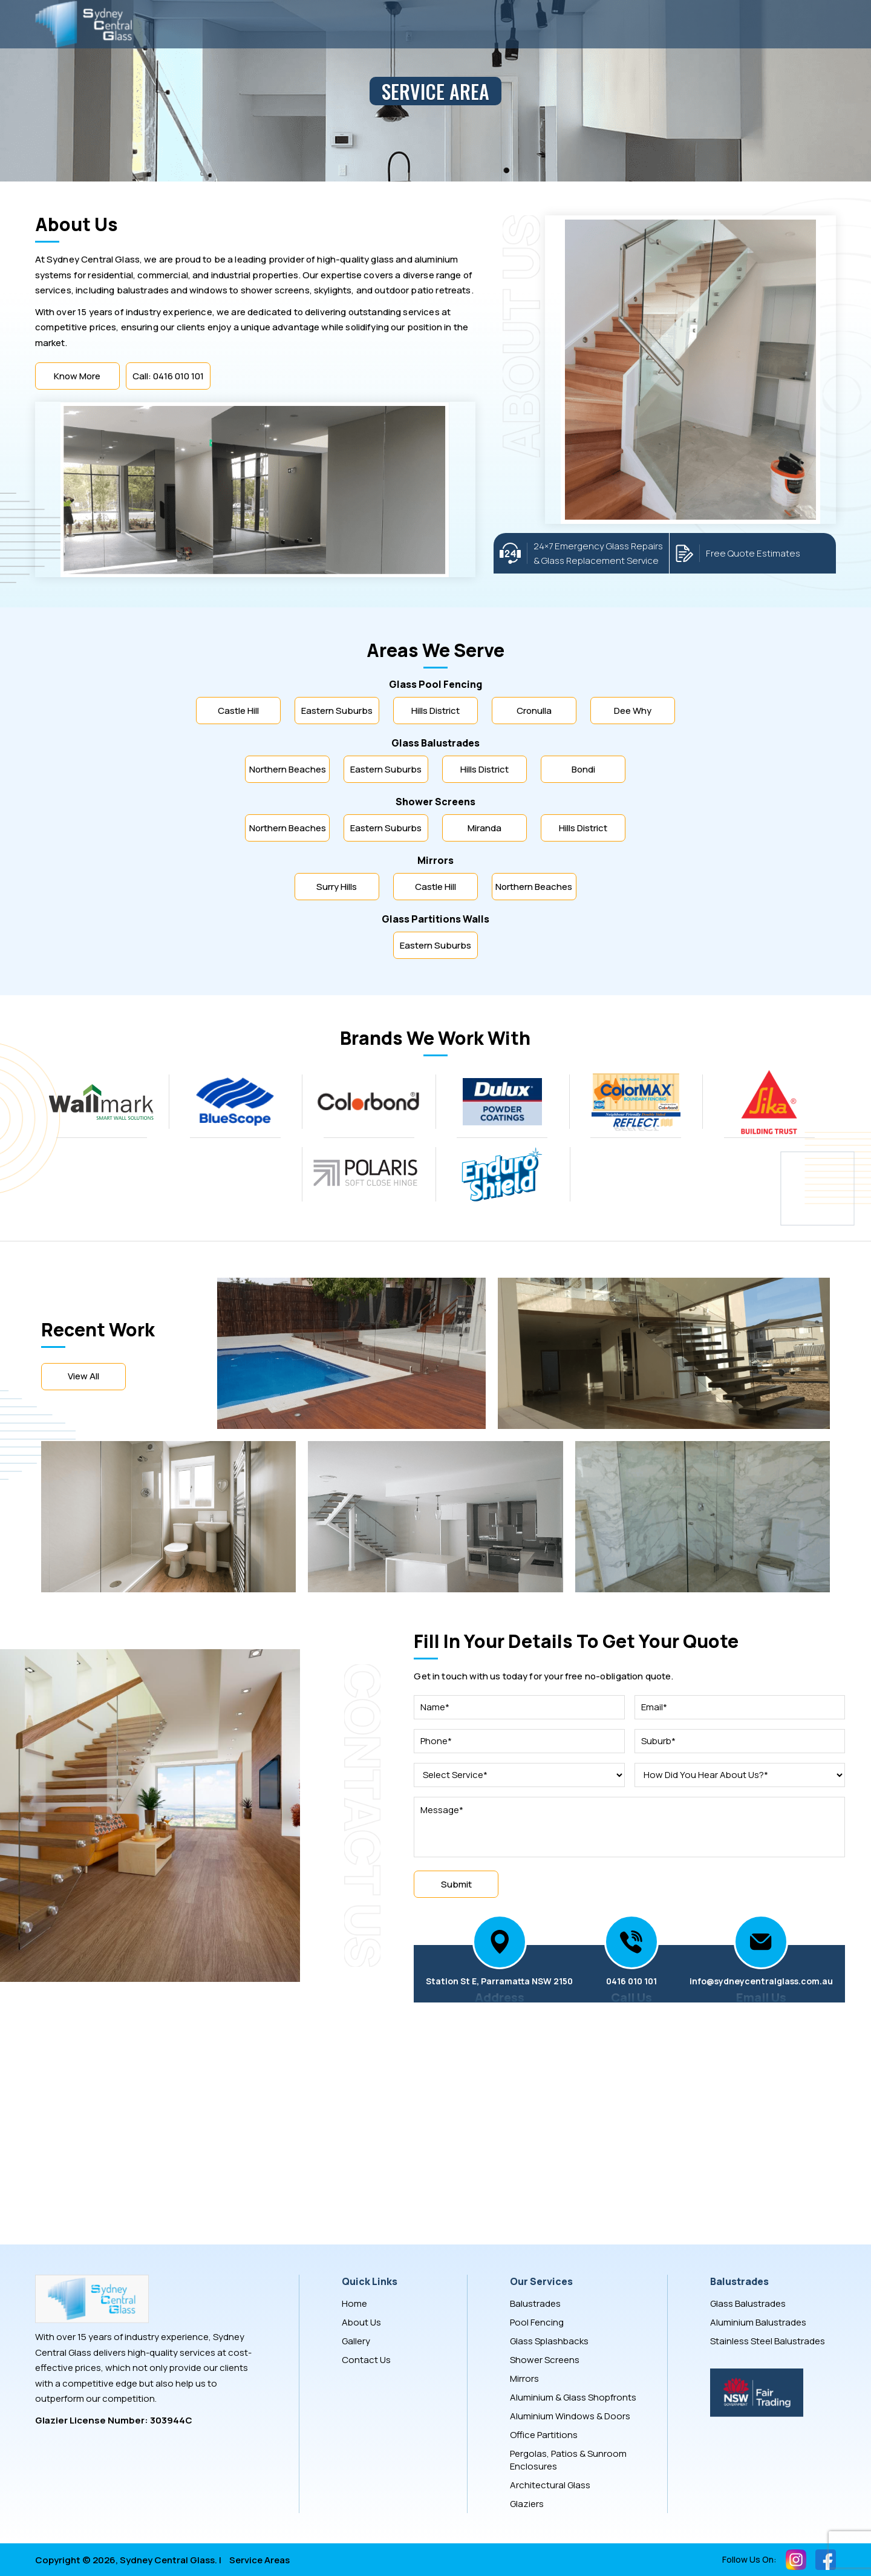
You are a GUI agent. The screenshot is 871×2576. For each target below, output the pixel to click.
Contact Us (366, 2359)
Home (354, 2303)
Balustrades (535, 2303)
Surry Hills (336, 886)
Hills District (435, 710)
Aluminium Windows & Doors (570, 2416)
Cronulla (534, 710)
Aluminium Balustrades (758, 2322)
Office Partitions (544, 2434)
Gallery (356, 2341)
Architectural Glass (550, 2485)
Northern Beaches (287, 769)
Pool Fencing (537, 2322)
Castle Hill (238, 710)
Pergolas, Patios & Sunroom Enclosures (568, 2460)
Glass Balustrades (748, 2303)
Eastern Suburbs (337, 710)
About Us (361, 2322)
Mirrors (524, 2378)
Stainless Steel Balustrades (767, 2341)
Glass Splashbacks (549, 2341)
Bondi (583, 769)
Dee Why (632, 710)
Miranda (484, 828)
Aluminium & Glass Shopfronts (573, 2397)
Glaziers (527, 2503)
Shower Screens (544, 2359)
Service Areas (259, 2560)
